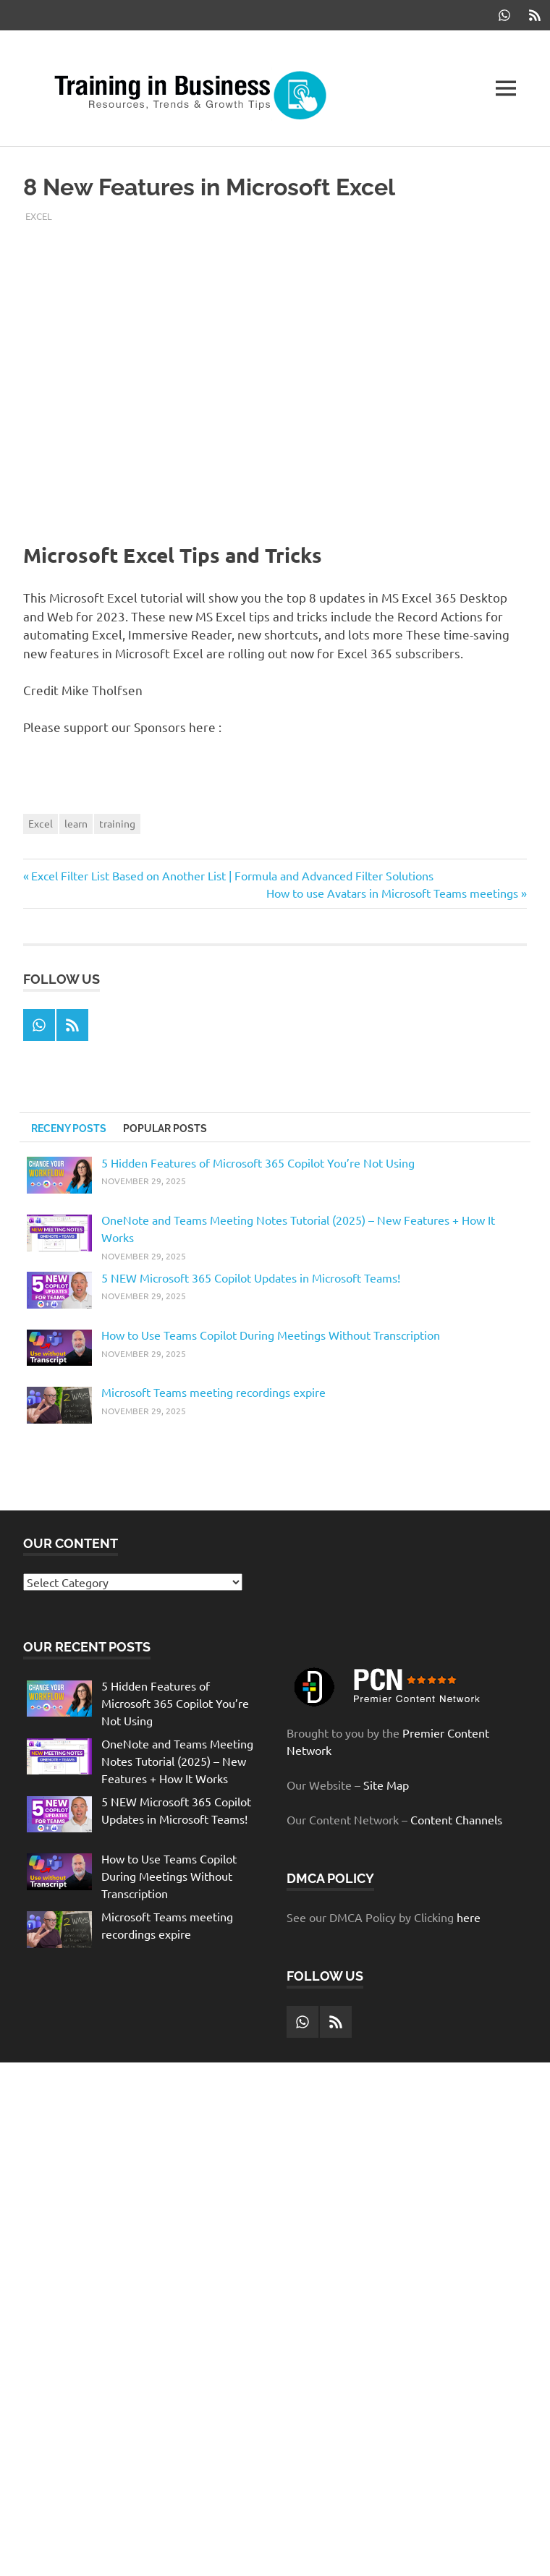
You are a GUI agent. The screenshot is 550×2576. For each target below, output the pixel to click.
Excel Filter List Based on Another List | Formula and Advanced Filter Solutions (231, 875)
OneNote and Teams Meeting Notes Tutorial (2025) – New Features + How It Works (177, 1760)
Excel (38, 216)
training (117, 823)
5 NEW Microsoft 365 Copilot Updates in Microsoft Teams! (250, 1277)
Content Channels (456, 1819)
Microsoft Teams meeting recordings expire (213, 1392)
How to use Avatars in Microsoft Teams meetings (392, 892)
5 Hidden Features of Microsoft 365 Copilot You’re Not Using (258, 1162)
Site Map (386, 1784)
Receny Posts (68, 1128)
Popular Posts (165, 1128)
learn (76, 823)
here (469, 1917)
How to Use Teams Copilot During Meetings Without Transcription (270, 1334)
